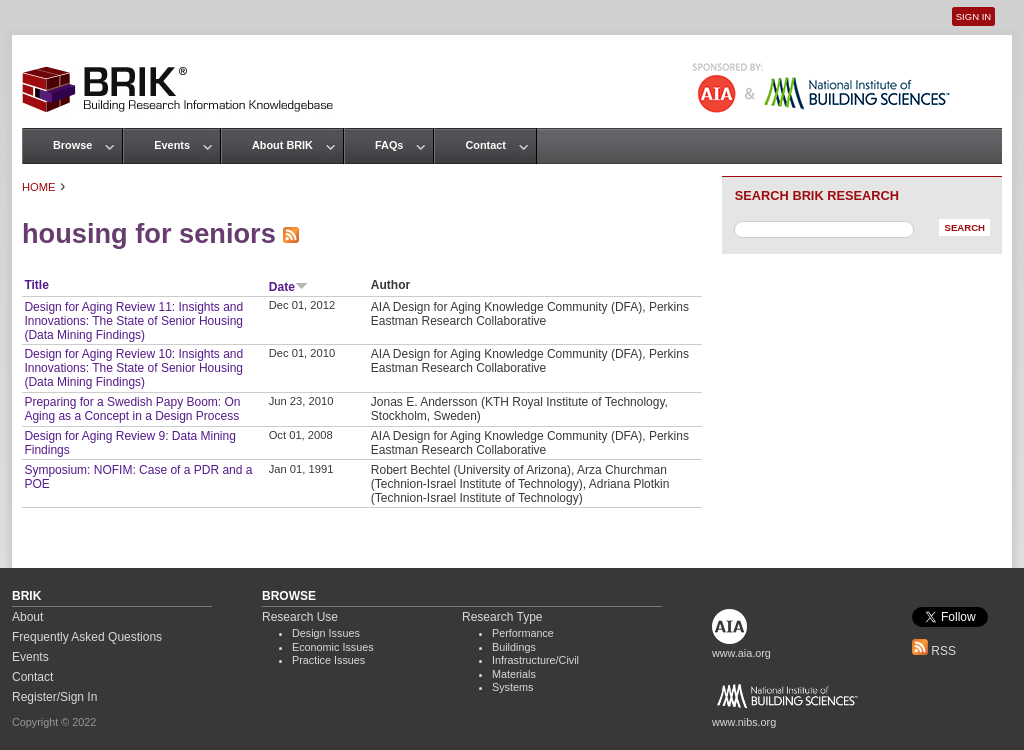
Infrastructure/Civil (535, 660)
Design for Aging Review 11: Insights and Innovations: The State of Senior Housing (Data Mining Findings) (133, 321)
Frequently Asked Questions (87, 637)
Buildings (514, 647)
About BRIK (282, 145)
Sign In (973, 16)
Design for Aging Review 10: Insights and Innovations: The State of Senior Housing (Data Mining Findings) (133, 368)
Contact (485, 145)
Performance (523, 633)
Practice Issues (328, 660)
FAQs (389, 145)
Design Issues (326, 633)
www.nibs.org (744, 722)
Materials (514, 674)
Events (172, 145)
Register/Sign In (54, 697)
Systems (512, 687)
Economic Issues (333, 647)
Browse (72, 145)
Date (288, 287)
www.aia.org (741, 653)
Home (39, 187)
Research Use (300, 617)
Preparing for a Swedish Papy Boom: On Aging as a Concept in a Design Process (132, 409)
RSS (934, 651)
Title (36, 285)
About (27, 617)
